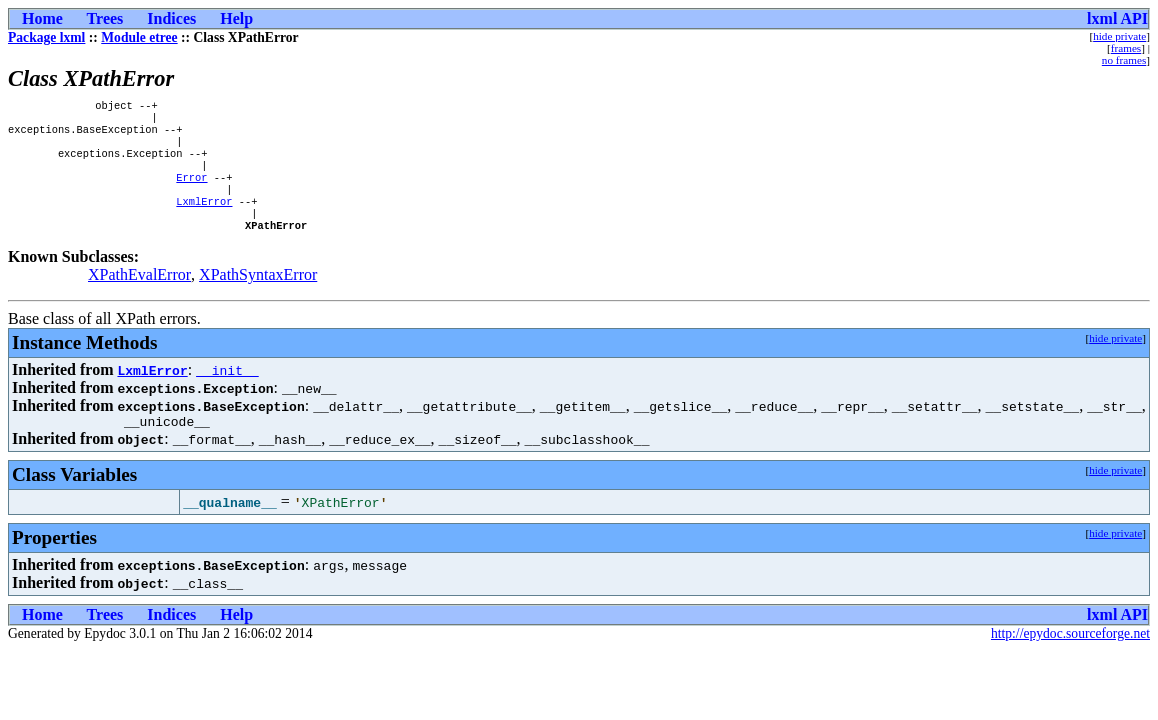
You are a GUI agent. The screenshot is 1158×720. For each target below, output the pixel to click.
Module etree (139, 37)
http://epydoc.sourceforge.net (1070, 658)
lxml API (1117, 18)
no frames (1124, 60)
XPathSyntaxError (258, 296)
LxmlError (204, 219)
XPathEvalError (139, 296)
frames (1126, 48)
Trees (105, 18)
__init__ (227, 392)
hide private (1119, 36)
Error (191, 191)
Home (42, 18)
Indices (171, 18)
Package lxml (46, 37)
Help (236, 18)
